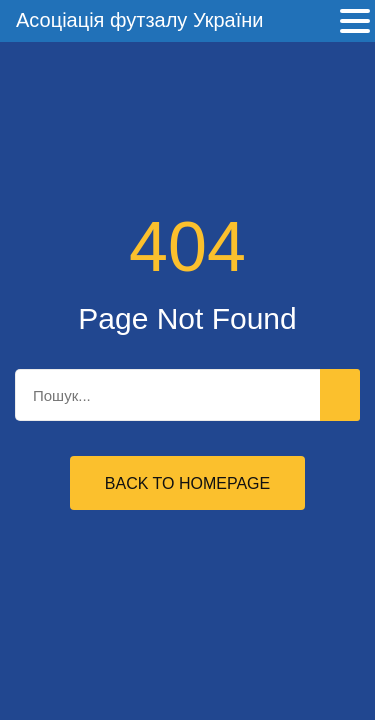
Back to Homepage (187, 483)
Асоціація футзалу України (139, 20)
